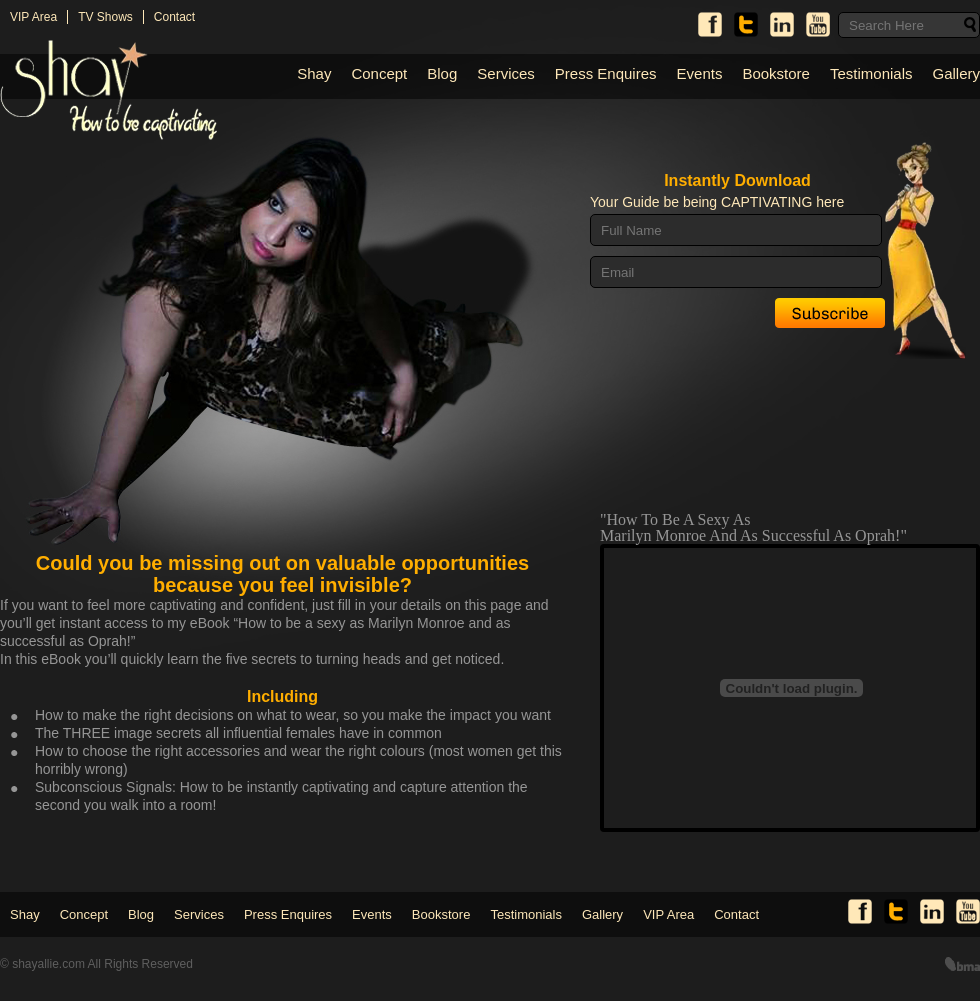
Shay (314, 73)
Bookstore (776, 73)
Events (700, 73)
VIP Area (33, 17)
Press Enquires (606, 73)
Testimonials (871, 73)
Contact (174, 17)
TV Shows (105, 17)
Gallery (956, 73)
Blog (442, 73)
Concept (379, 73)
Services (506, 73)
